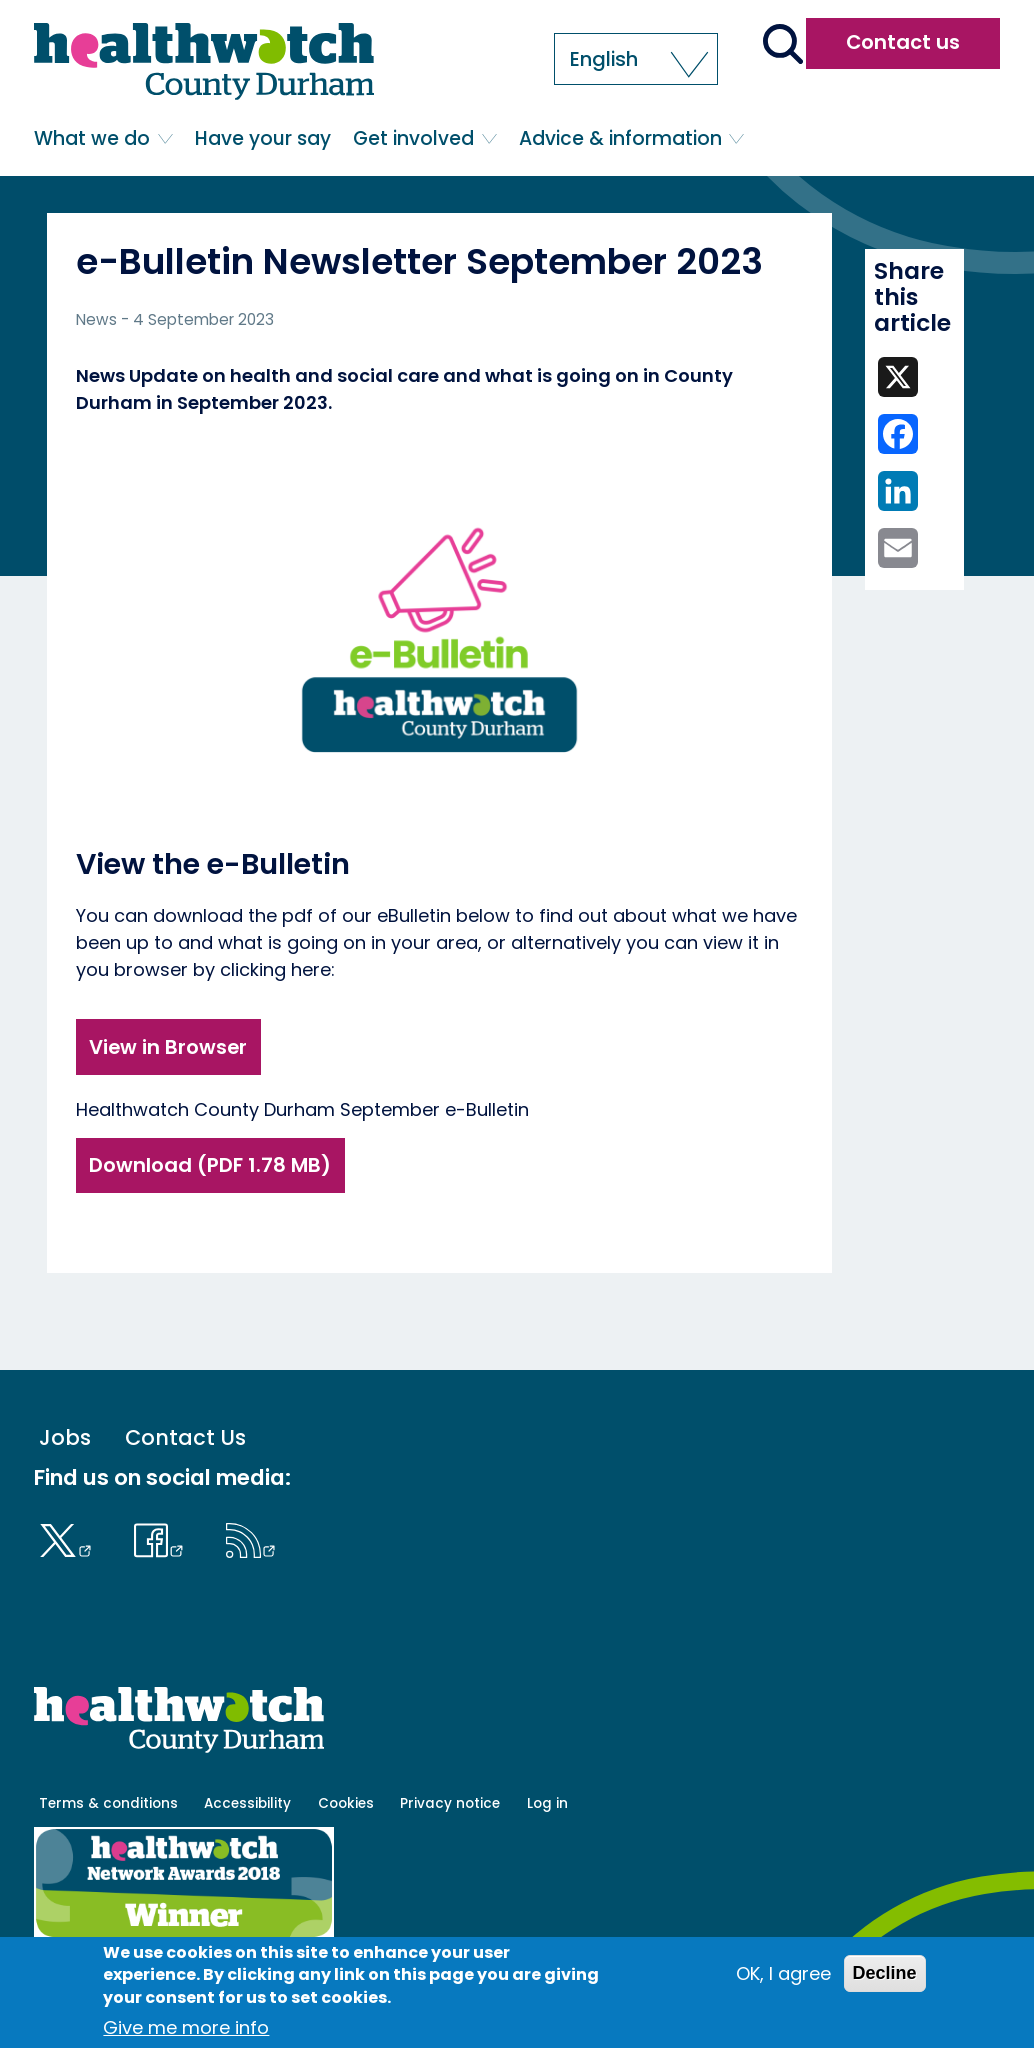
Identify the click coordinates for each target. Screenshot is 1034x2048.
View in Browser (168, 1047)
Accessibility (247, 1803)
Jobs (65, 1438)
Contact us (903, 42)
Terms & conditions (108, 1803)
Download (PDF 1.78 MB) (210, 1165)
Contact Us (185, 1438)
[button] (636, 59)
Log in (547, 1803)
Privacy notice (450, 1803)
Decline (885, 1973)
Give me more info (186, 2027)
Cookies (346, 1803)
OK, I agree (783, 1973)
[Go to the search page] (782, 46)
